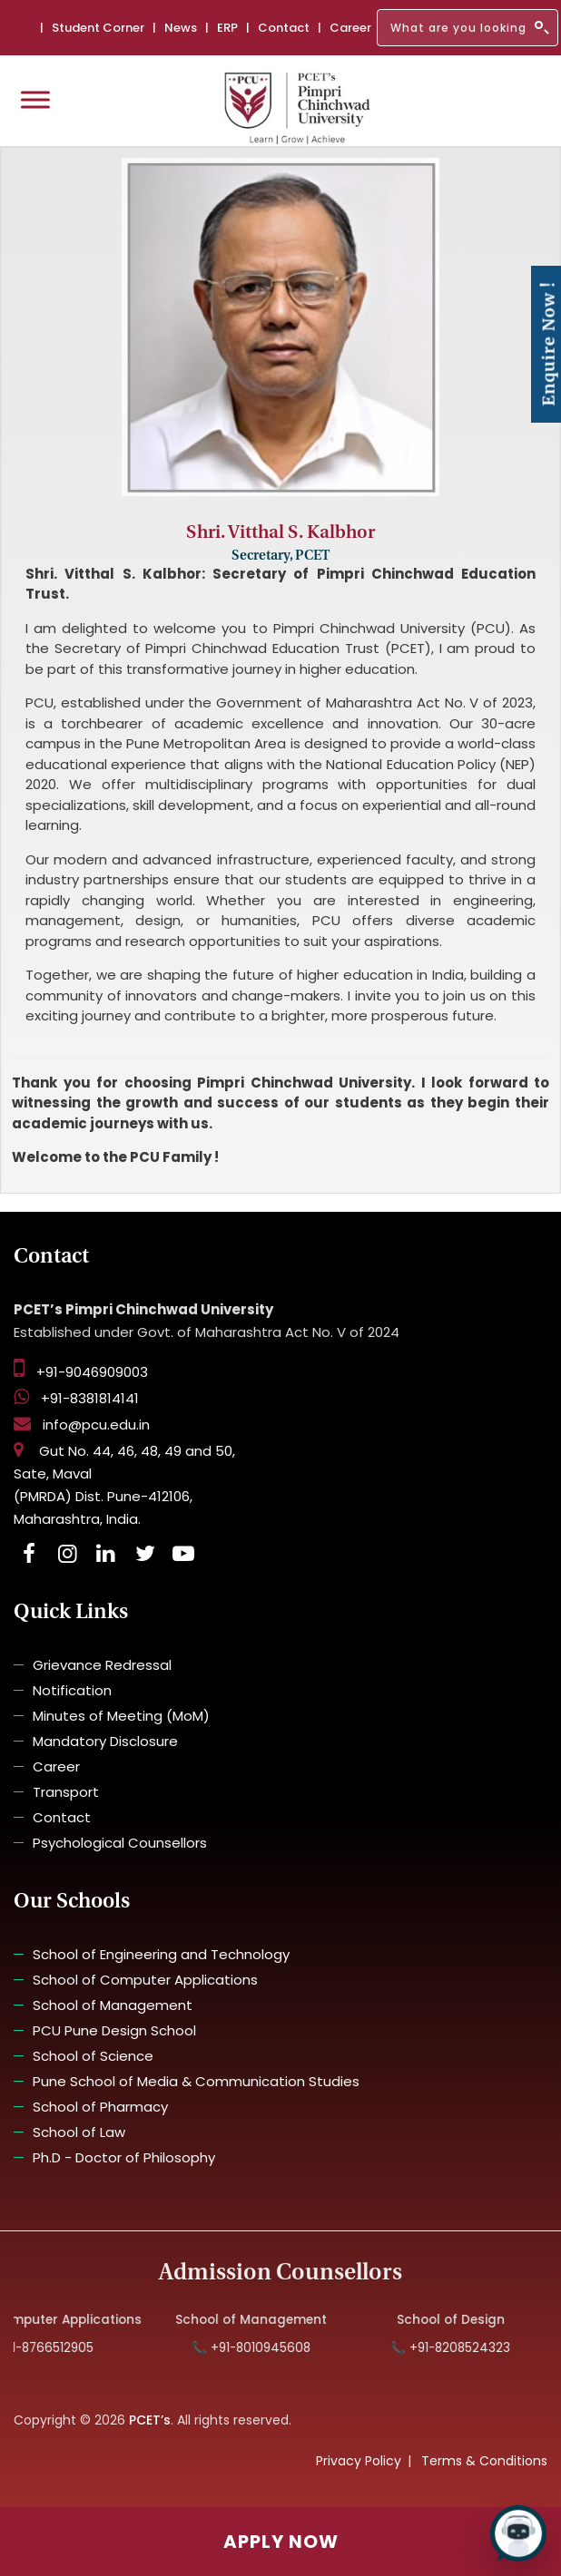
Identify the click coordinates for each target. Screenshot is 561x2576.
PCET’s (150, 2420)
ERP (227, 27)
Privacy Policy (358, 2461)
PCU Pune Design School (114, 2030)
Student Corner (98, 27)
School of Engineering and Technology (161, 1954)
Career (350, 27)
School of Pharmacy (100, 2106)
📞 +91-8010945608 (263, 2347)
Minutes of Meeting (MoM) (121, 1715)
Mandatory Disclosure (105, 1741)
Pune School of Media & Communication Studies (196, 2081)
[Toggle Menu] (35, 99)
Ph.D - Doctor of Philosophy (124, 2157)
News (180, 27)
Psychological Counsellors (120, 1842)
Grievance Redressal (102, 1664)
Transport (66, 1791)
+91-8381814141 (76, 1398)
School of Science (93, 2055)
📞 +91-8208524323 (464, 2347)
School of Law (79, 2132)
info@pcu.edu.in (82, 1424)
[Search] (467, 27)
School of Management (112, 2005)
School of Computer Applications (145, 1979)
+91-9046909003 (81, 1371)
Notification (72, 1690)
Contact (284, 27)
